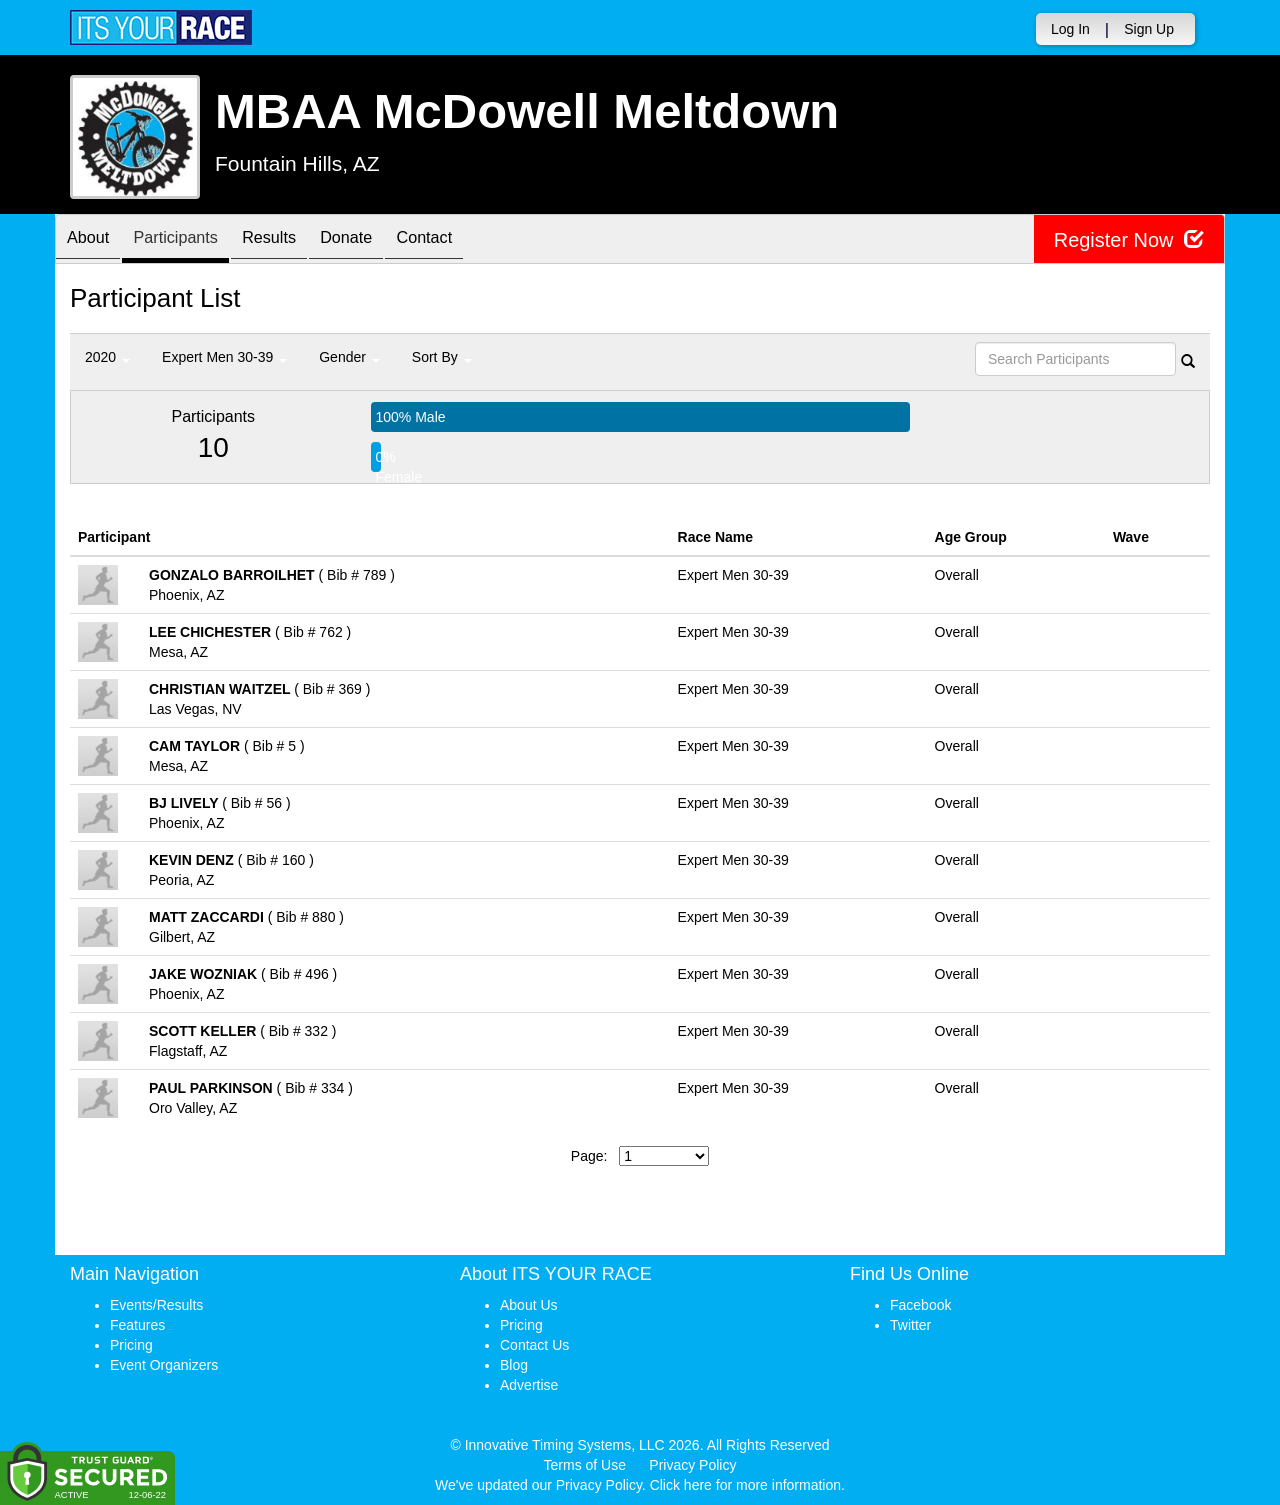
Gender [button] (349, 357)
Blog (514, 1365)
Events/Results (156, 1305)
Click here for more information (745, 1485)
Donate (382, 240)
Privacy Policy (692, 1465)
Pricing (131, 1345)
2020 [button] (107, 357)
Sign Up (1149, 29)
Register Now (1128, 239)
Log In (1070, 29)
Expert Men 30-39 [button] (224, 357)
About (93, 240)
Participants (191, 240)
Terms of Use (585, 1465)
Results (295, 240)
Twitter (910, 1325)
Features (137, 1325)
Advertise (529, 1385)
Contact (470, 240)
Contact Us (534, 1345)
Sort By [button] (442, 357)
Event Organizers (164, 1365)
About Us (529, 1305)
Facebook (920, 1305)
